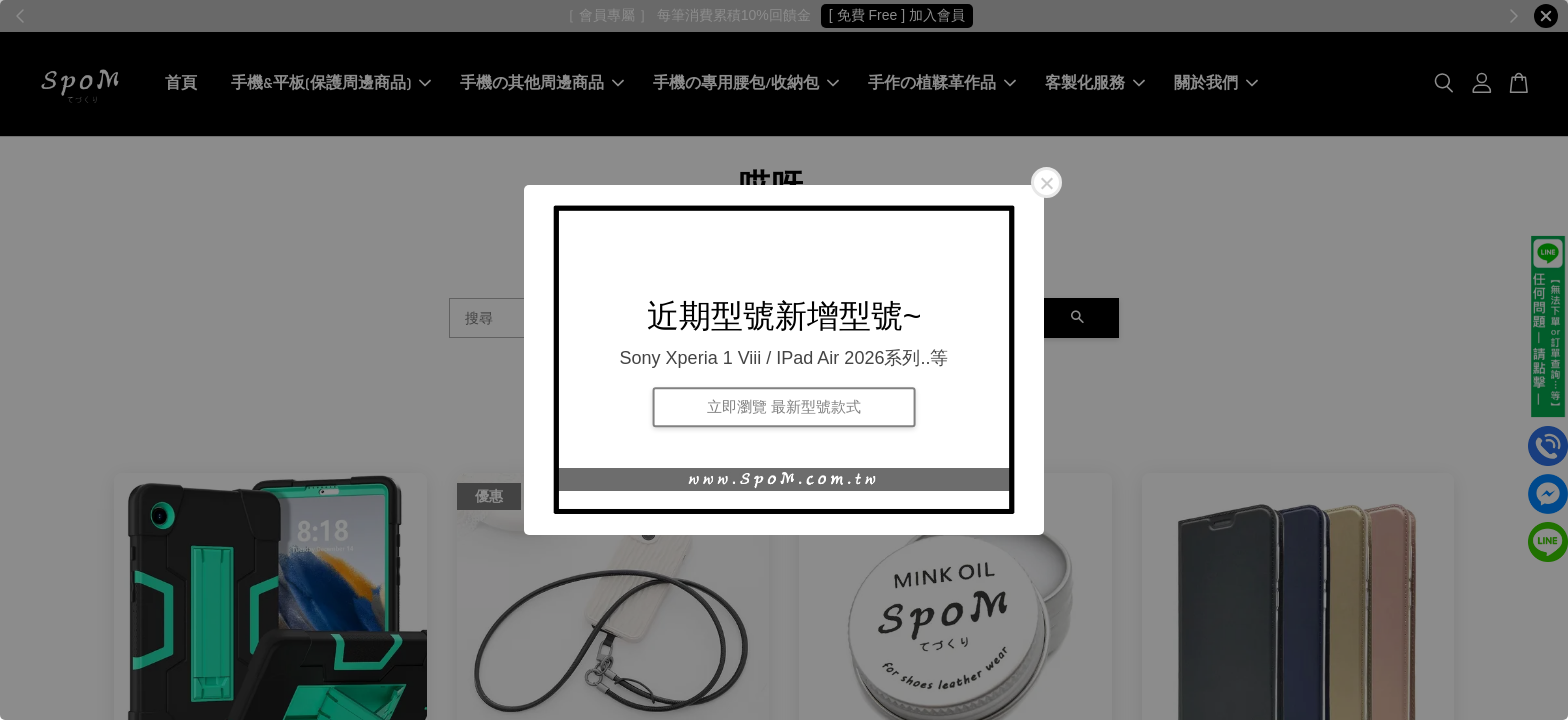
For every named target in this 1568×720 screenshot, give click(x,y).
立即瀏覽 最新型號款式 (784, 406)
